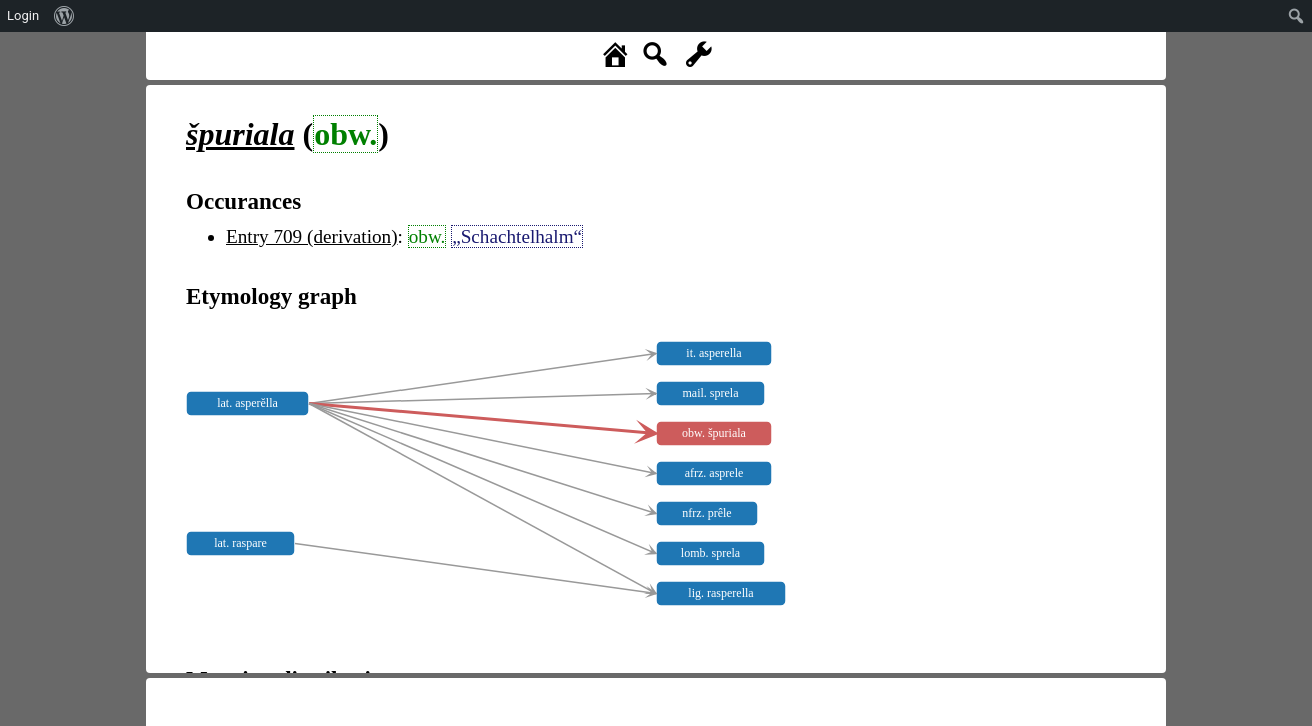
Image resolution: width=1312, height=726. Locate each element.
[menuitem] (64, 16)
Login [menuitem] (23, 15)
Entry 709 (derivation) (312, 236)
